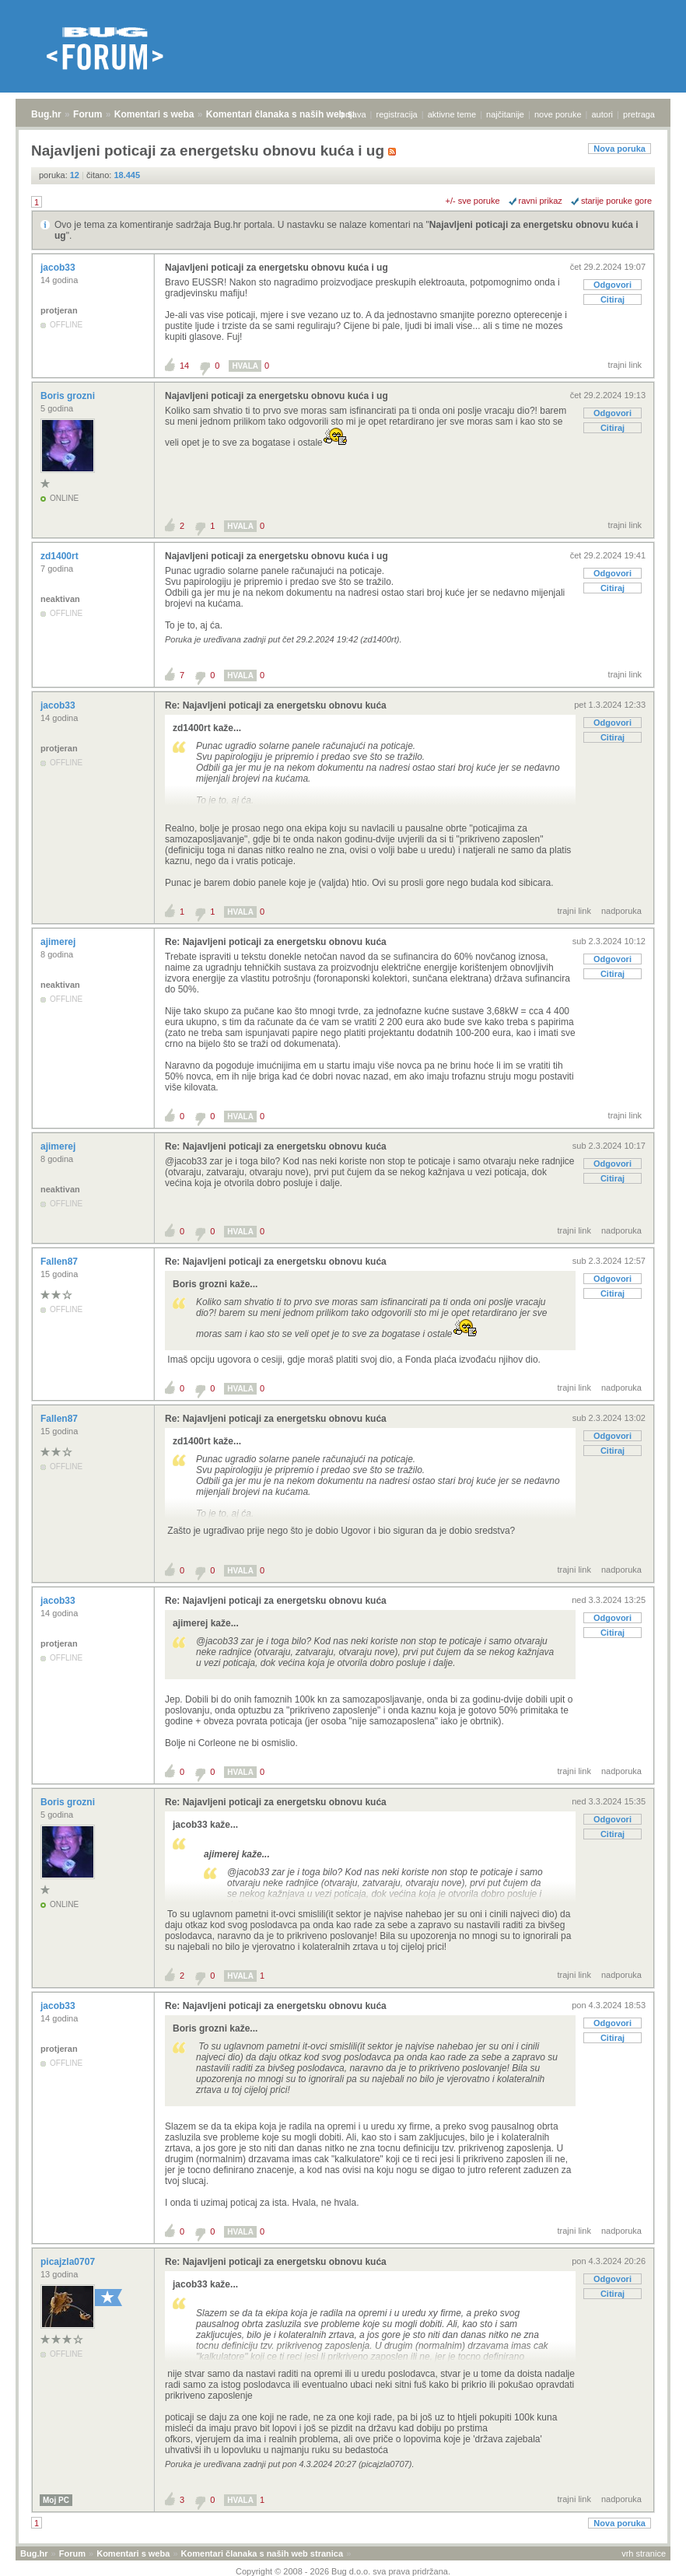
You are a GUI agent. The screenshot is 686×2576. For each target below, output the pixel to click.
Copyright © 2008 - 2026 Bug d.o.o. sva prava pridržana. (343, 2571)
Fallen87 (60, 1261)
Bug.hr (46, 114)
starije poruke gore (616, 200)
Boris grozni (68, 395)
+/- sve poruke (473, 200)
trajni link (625, 364)
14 (184, 365)
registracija (397, 114)
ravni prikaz (540, 200)
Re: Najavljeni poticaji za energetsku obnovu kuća (276, 705)
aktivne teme (452, 114)
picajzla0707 (68, 2261)
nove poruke (558, 114)
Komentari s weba (154, 114)
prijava (353, 114)
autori (603, 114)
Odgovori (612, 284)
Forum (87, 114)
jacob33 (59, 267)
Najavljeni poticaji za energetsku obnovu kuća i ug (276, 267)
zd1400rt (60, 556)
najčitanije (505, 114)
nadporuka (621, 910)
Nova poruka (619, 148)
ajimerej (59, 941)
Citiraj (612, 299)
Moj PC (56, 2500)
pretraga (639, 114)
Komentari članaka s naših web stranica (294, 114)
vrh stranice (643, 2553)
